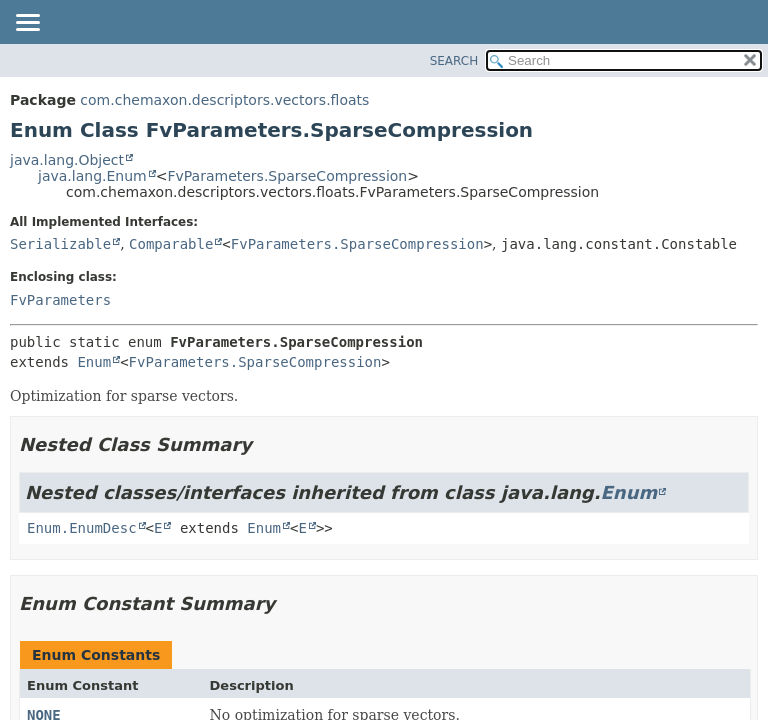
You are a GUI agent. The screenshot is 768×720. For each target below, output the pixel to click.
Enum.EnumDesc (82, 528)
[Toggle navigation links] (27, 24)
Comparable (171, 244)
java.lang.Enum (92, 176)
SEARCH (454, 61)
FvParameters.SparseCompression (287, 176)
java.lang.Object (67, 160)
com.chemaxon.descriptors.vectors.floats (224, 100)
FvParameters (60, 300)
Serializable (60, 244)
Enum (94, 362)
